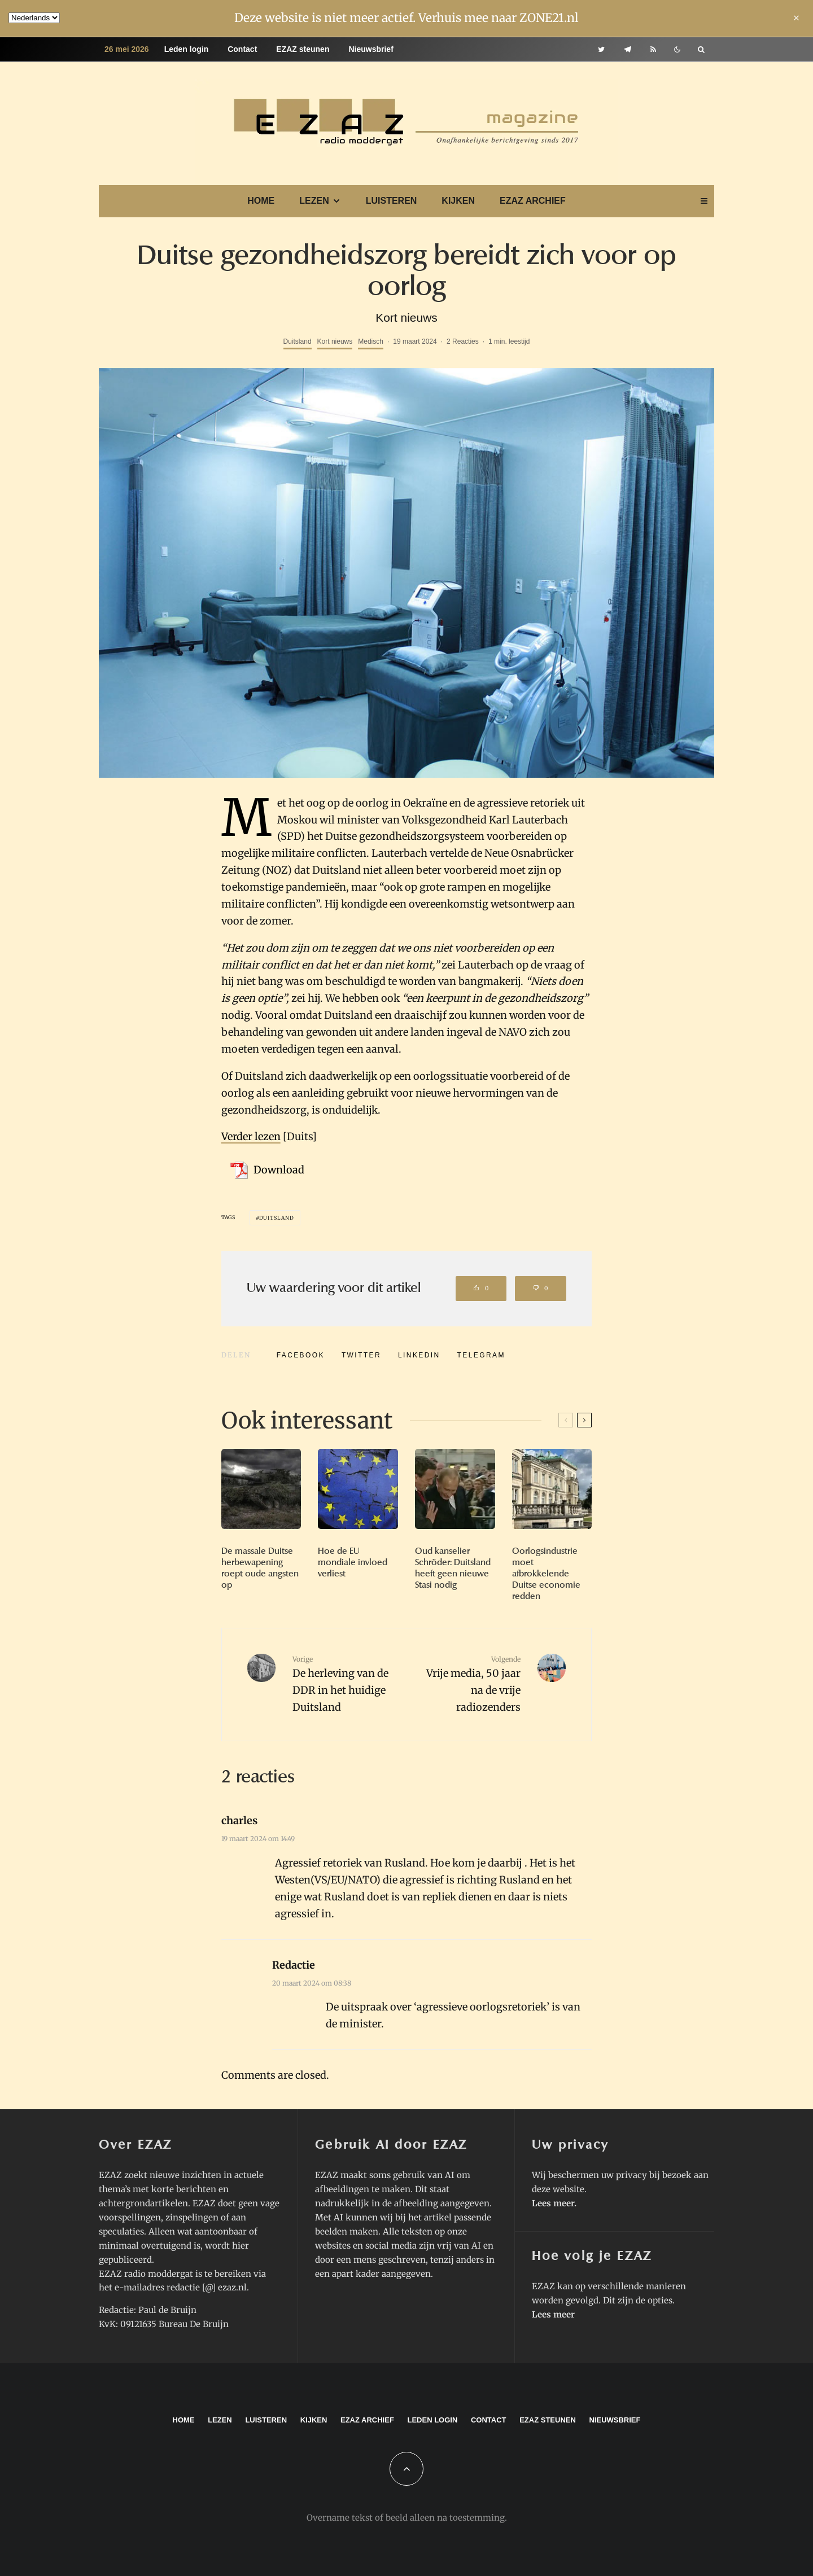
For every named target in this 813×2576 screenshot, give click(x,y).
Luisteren (391, 200)
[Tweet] (361, 1355)
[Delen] (301, 1355)
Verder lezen (251, 1136)
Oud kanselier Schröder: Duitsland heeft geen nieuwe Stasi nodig (453, 1568)
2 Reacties (463, 341)
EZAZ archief (533, 200)
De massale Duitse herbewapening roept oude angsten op (260, 1568)
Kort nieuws (335, 341)
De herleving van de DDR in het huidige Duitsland (345, 1684)
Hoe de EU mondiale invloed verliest (352, 1562)
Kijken (458, 200)
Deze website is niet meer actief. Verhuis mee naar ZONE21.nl (406, 17)
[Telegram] (627, 49)
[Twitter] (601, 49)
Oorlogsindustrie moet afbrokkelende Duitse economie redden (546, 1573)
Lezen (314, 200)
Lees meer (553, 2203)
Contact (242, 49)
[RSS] (653, 49)
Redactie (293, 1965)
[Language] (34, 17)
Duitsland (297, 341)
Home (260, 200)
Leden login (186, 49)
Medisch (370, 341)
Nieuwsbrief (370, 49)
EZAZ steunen (302, 49)
